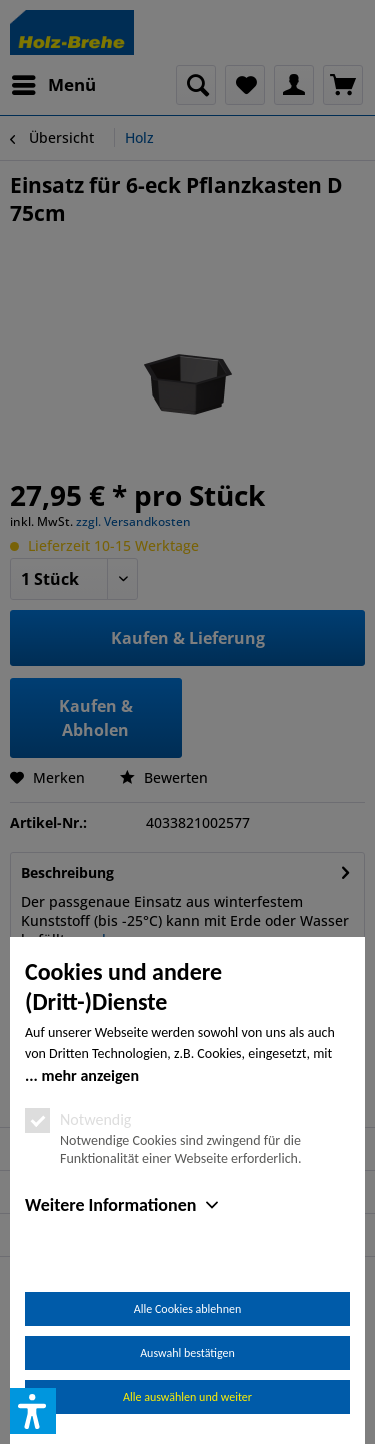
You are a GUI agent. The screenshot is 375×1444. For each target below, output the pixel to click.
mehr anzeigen (90, 1075)
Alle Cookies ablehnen (187, 1309)
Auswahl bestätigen (187, 1353)
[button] (33, 1411)
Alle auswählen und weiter (187, 1397)
